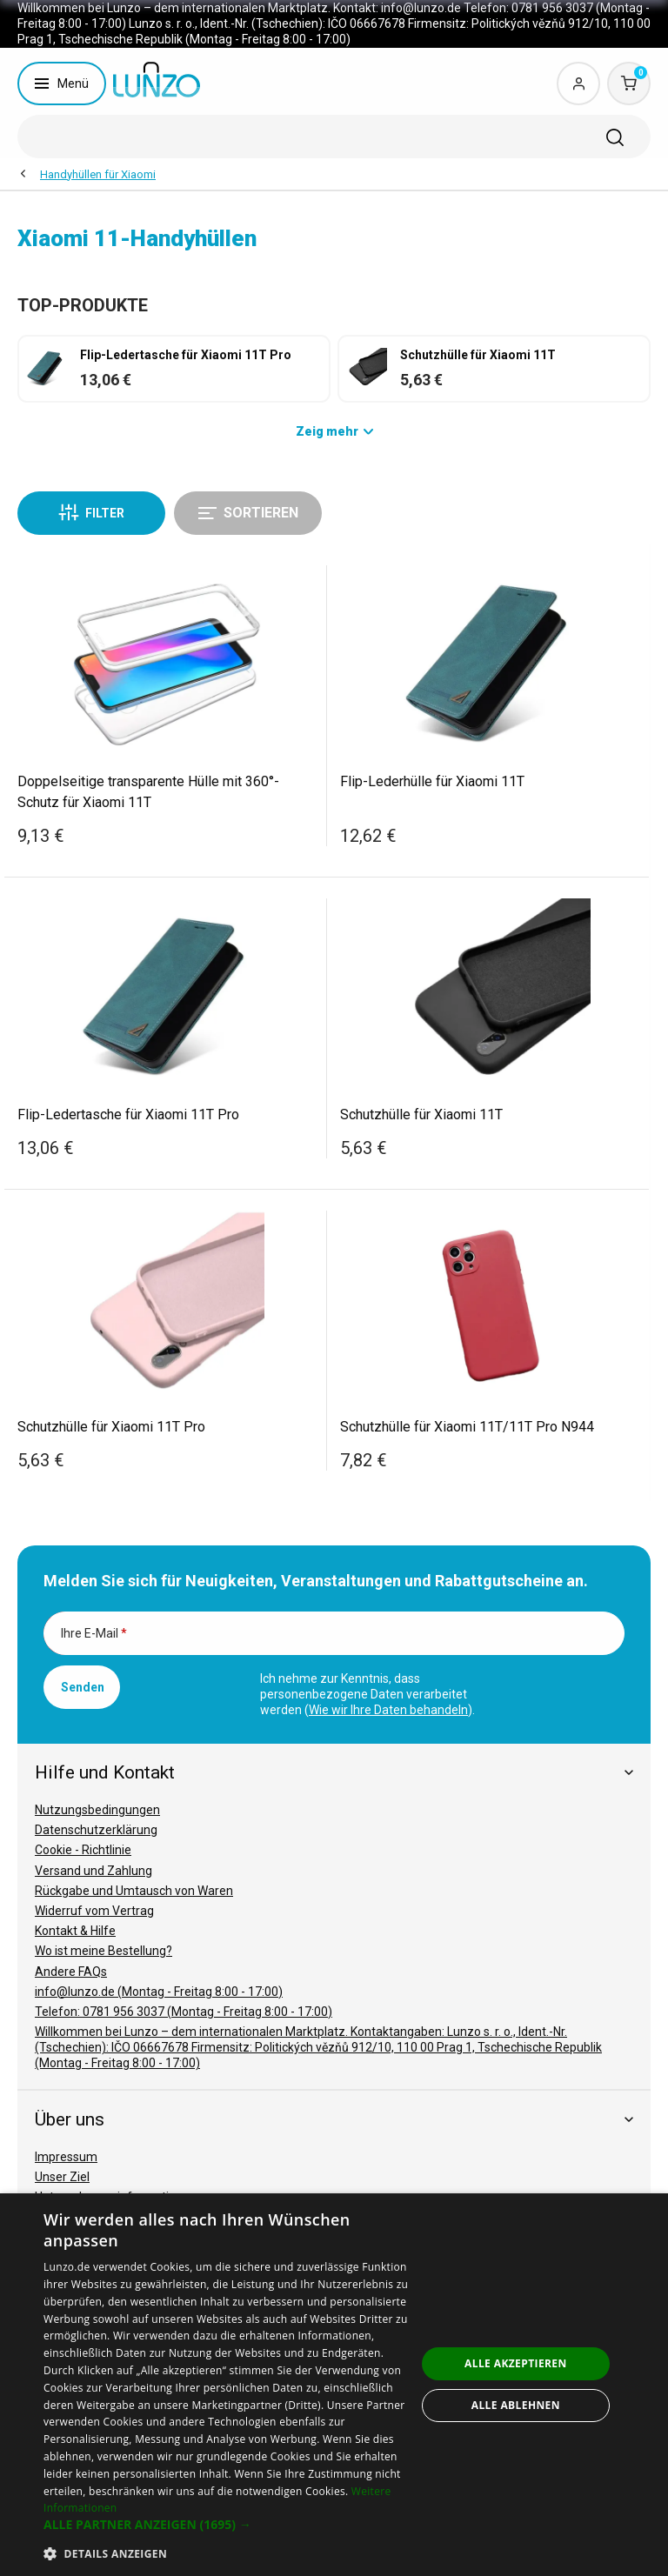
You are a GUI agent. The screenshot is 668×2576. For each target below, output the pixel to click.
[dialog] (334, 2384)
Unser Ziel (62, 2177)
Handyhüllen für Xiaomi (98, 174)
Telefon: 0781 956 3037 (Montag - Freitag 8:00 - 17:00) (183, 2012)
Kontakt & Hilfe (75, 1931)
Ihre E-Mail (94, 1633)
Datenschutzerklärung (96, 1830)
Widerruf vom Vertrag (94, 1911)
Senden (82, 1687)
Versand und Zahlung (93, 1871)
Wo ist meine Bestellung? (103, 1951)
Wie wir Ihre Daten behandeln (388, 1710)
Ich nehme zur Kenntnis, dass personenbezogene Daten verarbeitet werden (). (367, 1694)
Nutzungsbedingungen (97, 1810)
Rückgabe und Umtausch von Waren (134, 1891)
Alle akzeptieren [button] (515, 2363)
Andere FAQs (71, 1972)
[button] (229, 2525)
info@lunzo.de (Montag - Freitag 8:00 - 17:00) (159, 1992)
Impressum (66, 2157)
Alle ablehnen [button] (515, 2405)
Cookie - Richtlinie (83, 1850)
